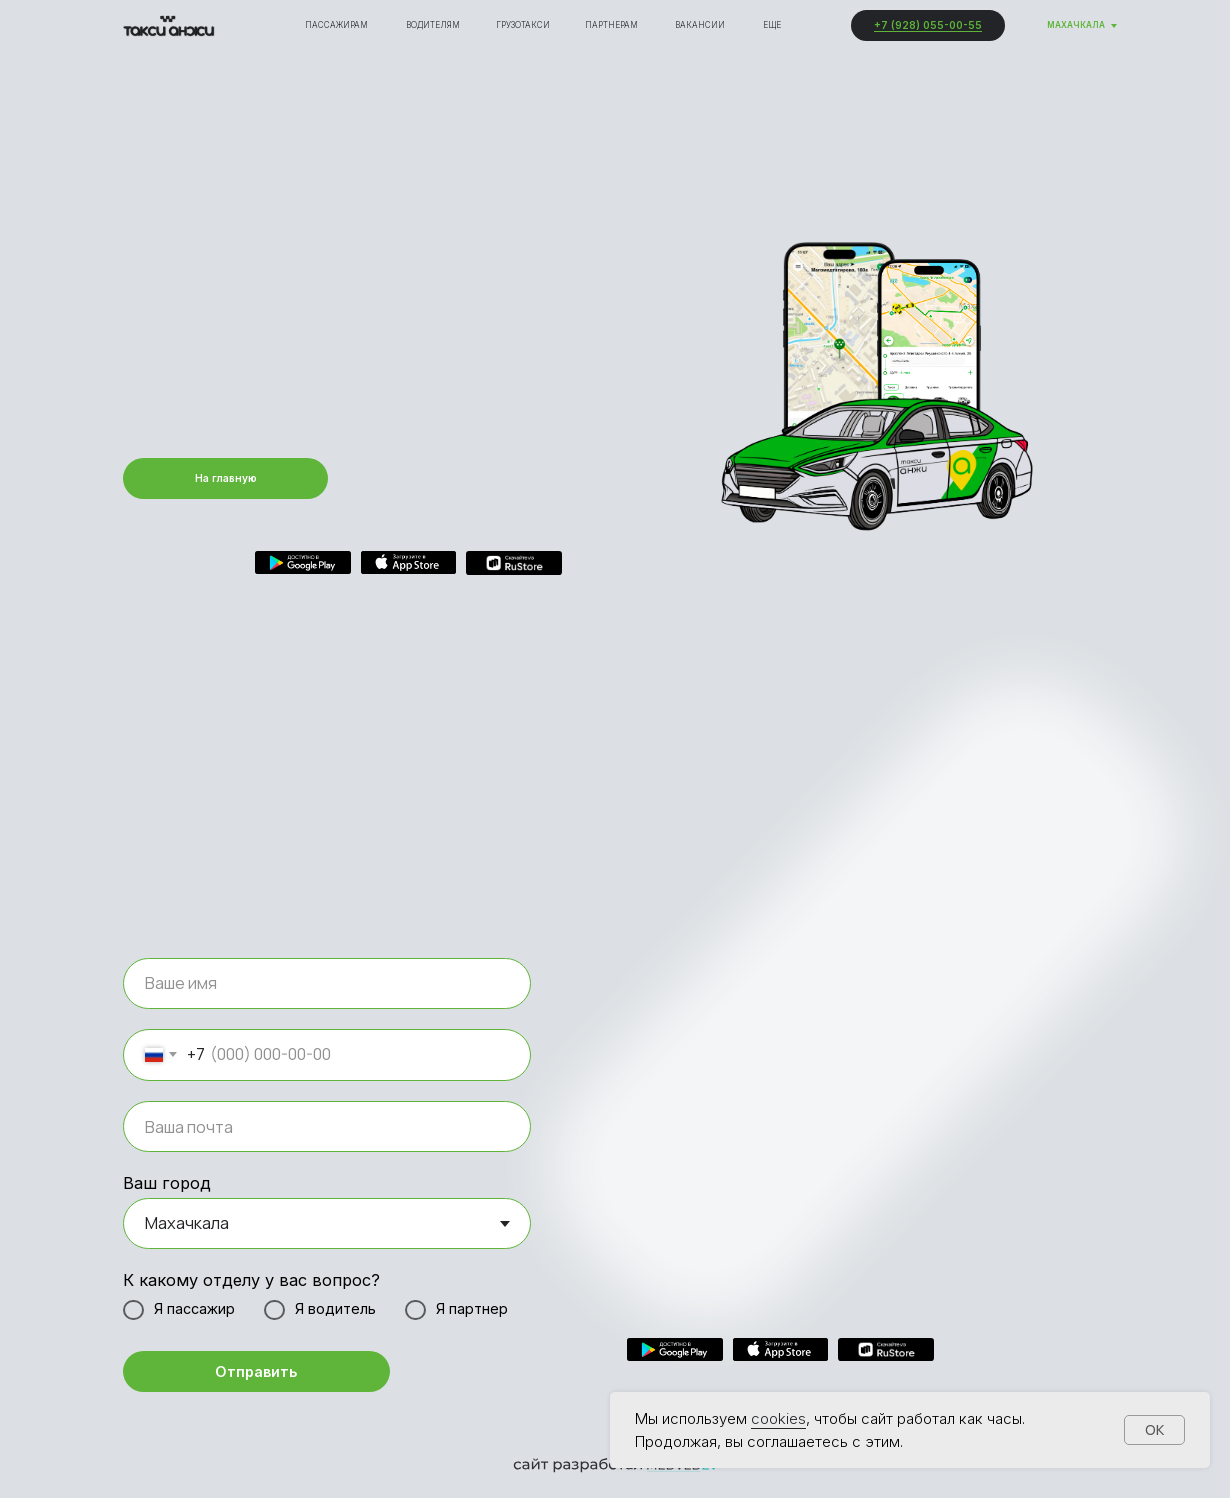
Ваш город (167, 1183)
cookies (778, 1418)
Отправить (256, 1371)
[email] (327, 1126)
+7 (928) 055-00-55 (928, 25)
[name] (327, 983)
